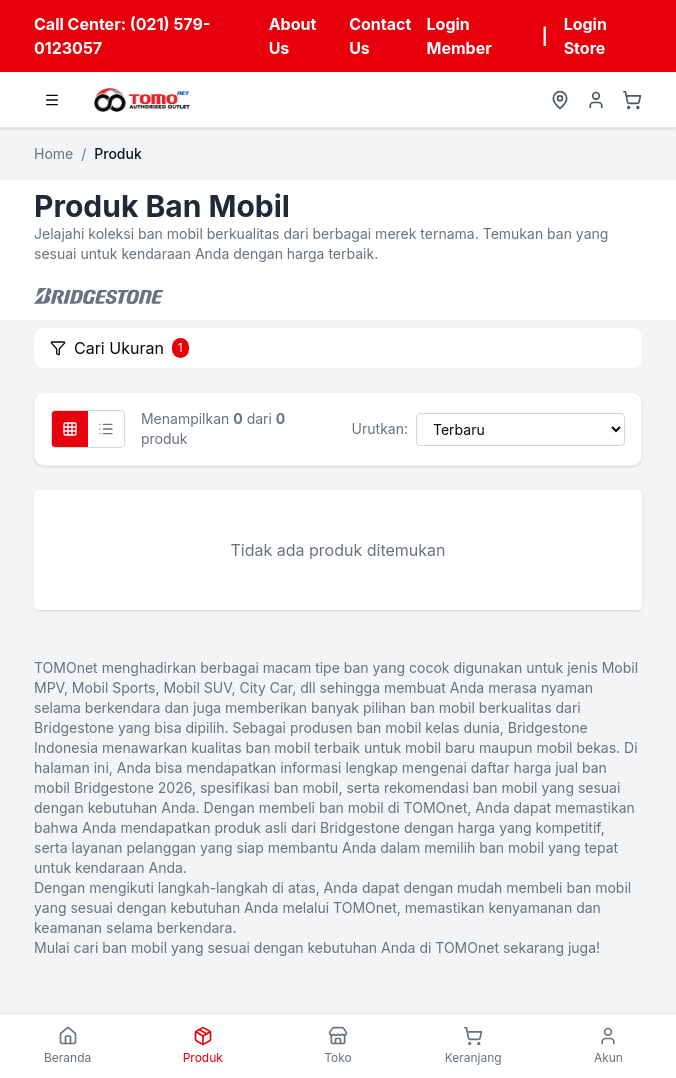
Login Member (459, 36)
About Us (293, 36)
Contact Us (380, 36)
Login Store (585, 36)
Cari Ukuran (119, 348)
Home (53, 153)
